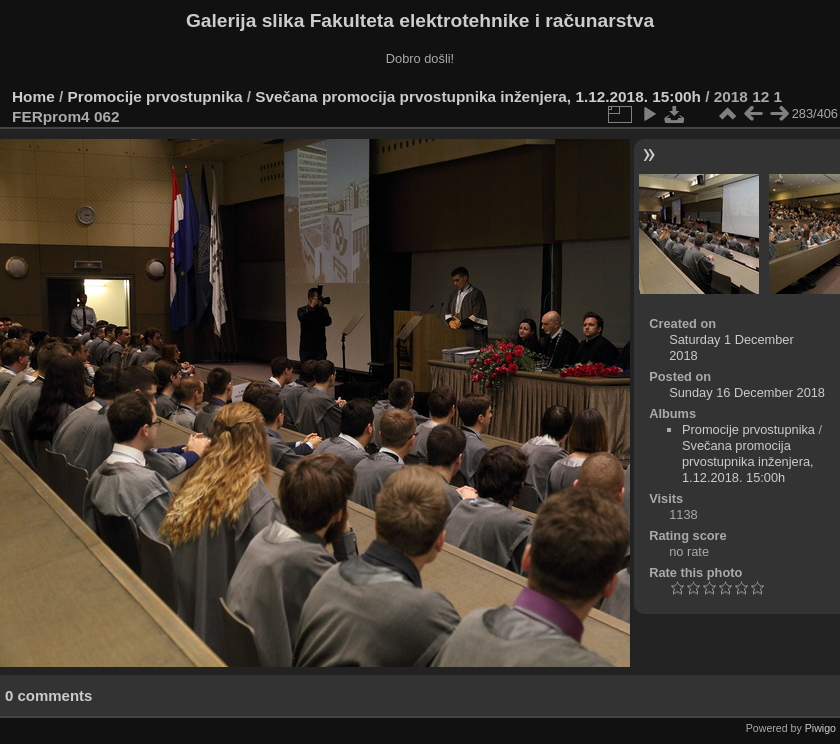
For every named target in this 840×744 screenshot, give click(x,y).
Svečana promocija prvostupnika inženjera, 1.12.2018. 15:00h (478, 96)
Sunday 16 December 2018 (747, 392)
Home (33, 96)
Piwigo (820, 728)
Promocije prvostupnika (155, 96)
